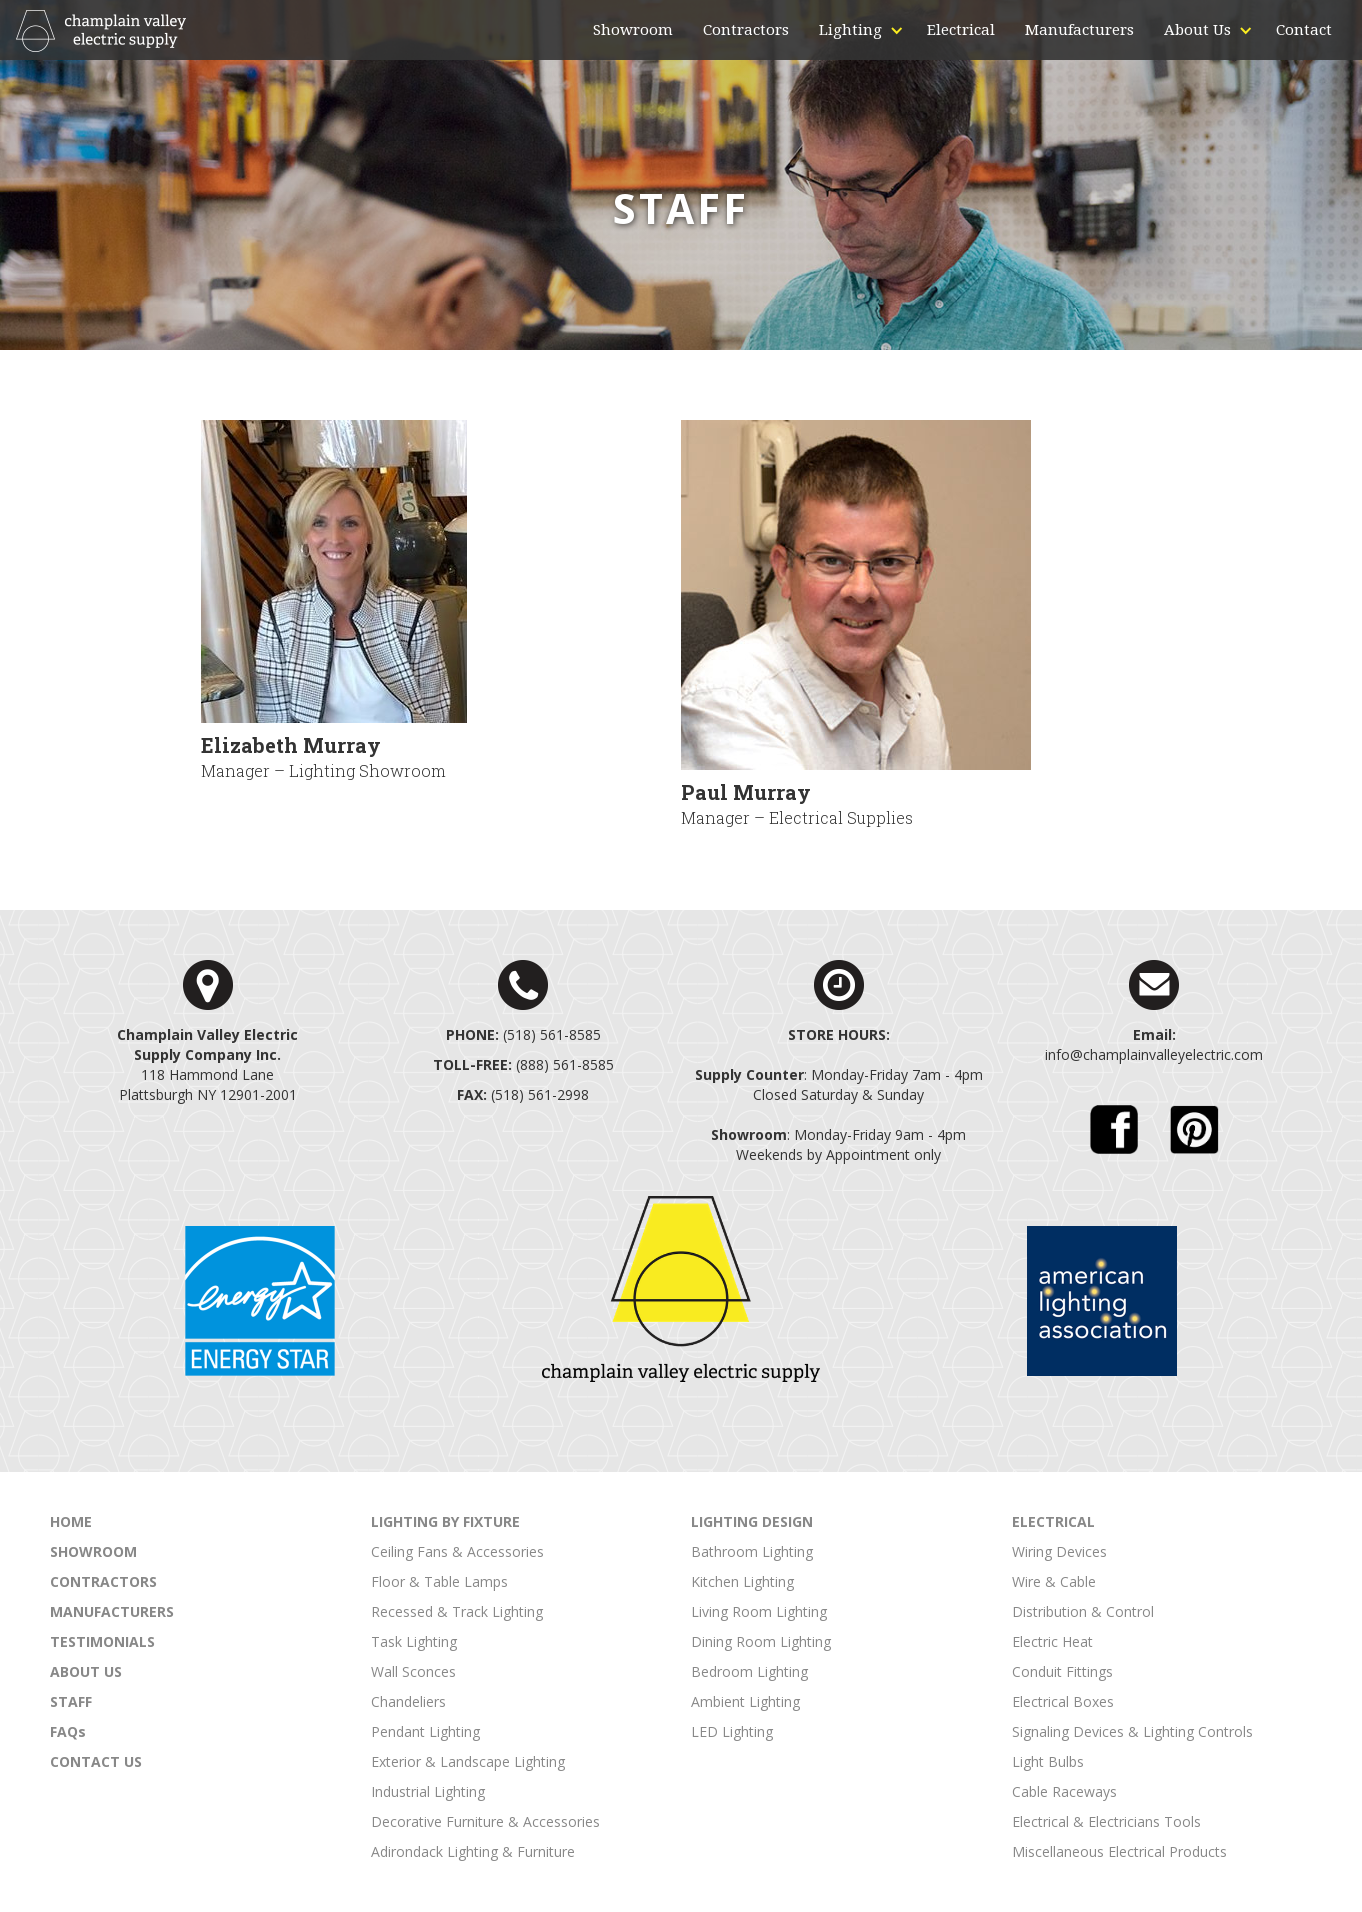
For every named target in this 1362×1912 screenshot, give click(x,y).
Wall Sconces (413, 1671)
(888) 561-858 (519, 1064)
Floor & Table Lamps (439, 1581)
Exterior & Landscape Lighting (468, 1761)
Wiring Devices (1059, 1551)
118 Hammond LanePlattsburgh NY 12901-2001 (207, 1064)
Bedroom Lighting (749, 1671)
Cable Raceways (1064, 1791)
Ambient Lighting (745, 1701)
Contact (1304, 30)
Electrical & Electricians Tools (1106, 1821)
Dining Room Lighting (761, 1641)
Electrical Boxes (1063, 1701)
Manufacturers (1079, 30)
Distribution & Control (1083, 1611)
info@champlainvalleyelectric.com (1154, 1054)
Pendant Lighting (425, 1731)
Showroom (633, 30)
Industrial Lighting (428, 1791)
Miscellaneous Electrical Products (1119, 1851)
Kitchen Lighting (742, 1581)
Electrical (961, 30)
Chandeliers (408, 1701)
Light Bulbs (1048, 1761)
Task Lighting (414, 1641)
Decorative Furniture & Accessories (485, 1821)
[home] (101, 31)
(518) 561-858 (519, 1034)
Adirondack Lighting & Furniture (473, 1851)
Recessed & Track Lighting (457, 1611)
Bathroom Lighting (752, 1551)
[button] (850, 30)
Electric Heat (1052, 1641)
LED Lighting (732, 1731)
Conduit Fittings (1062, 1671)
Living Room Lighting (759, 1611)
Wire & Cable (1054, 1581)
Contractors (746, 30)
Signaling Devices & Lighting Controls (1132, 1731)
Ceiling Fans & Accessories (457, 1551)
